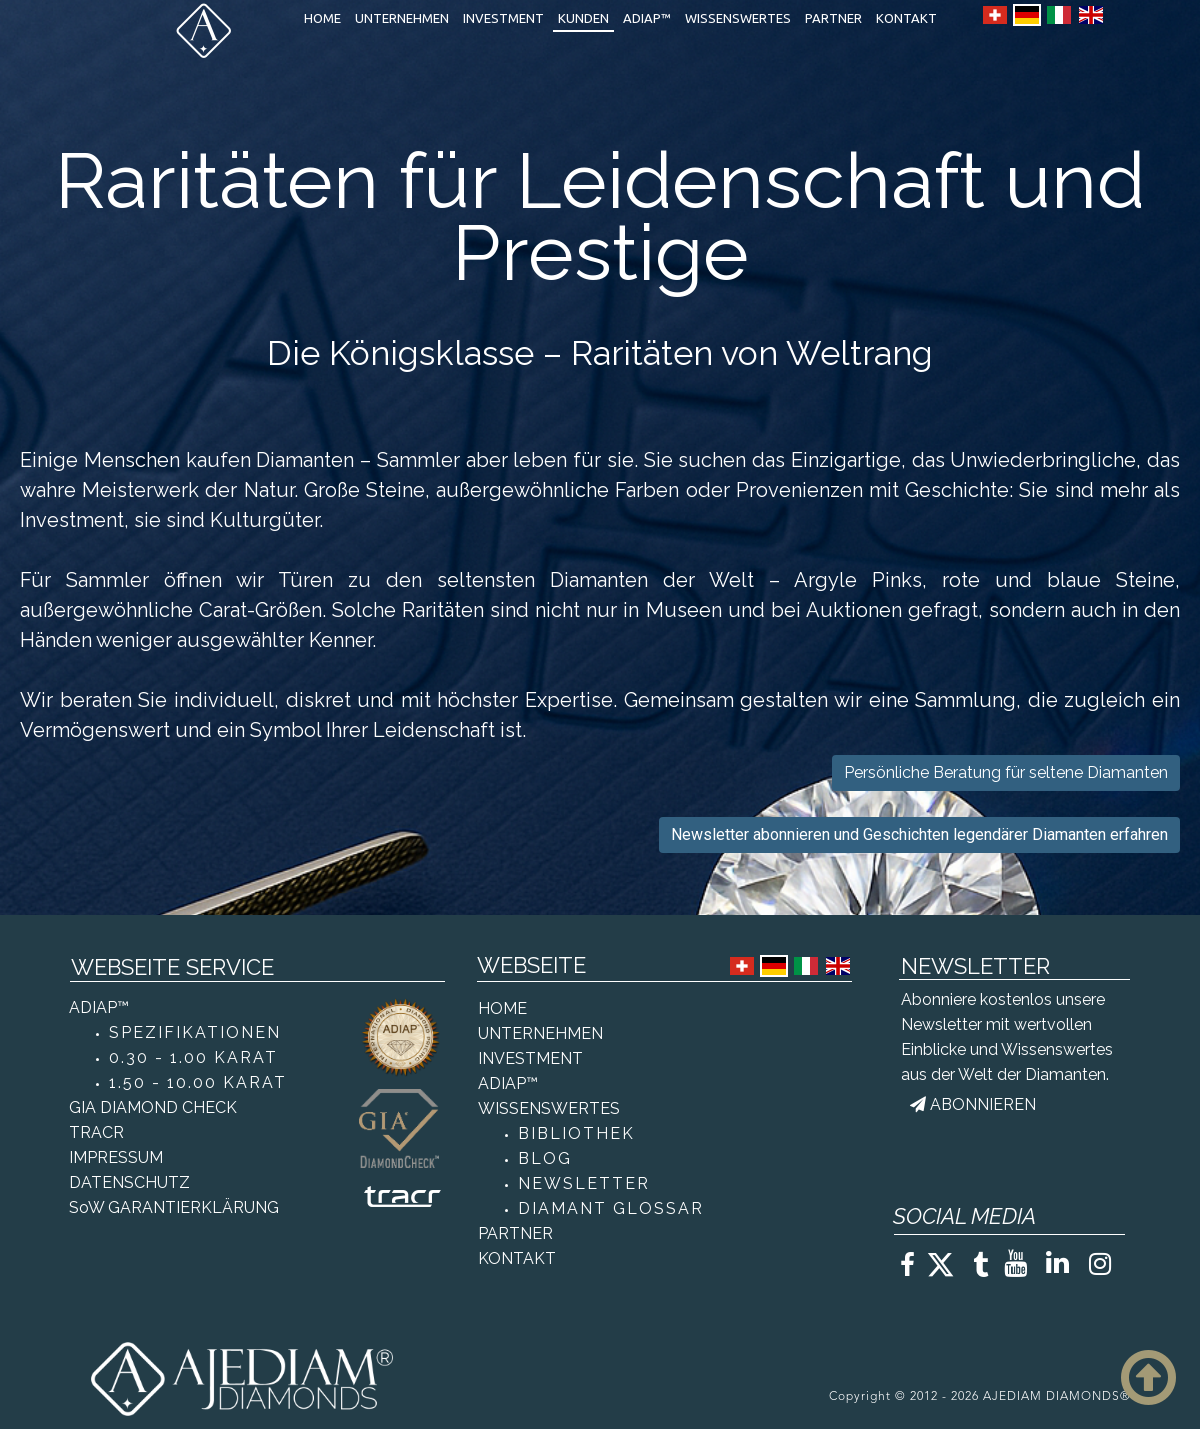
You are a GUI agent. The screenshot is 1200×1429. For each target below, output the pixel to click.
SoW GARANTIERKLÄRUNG (174, 1207)
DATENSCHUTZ (129, 1182)
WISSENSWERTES (738, 18)
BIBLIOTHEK (576, 1133)
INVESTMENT (503, 18)
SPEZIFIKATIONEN (195, 1032)
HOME (322, 18)
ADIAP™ (647, 18)
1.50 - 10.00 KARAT (198, 1082)
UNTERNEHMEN (402, 18)
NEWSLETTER (584, 1183)
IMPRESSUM (116, 1157)
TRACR (96, 1132)
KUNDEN (583, 18)
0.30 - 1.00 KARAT (193, 1057)
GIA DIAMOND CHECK (153, 1107)
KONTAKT (906, 18)
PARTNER (833, 18)
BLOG (545, 1158)
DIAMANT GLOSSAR (611, 1208)
